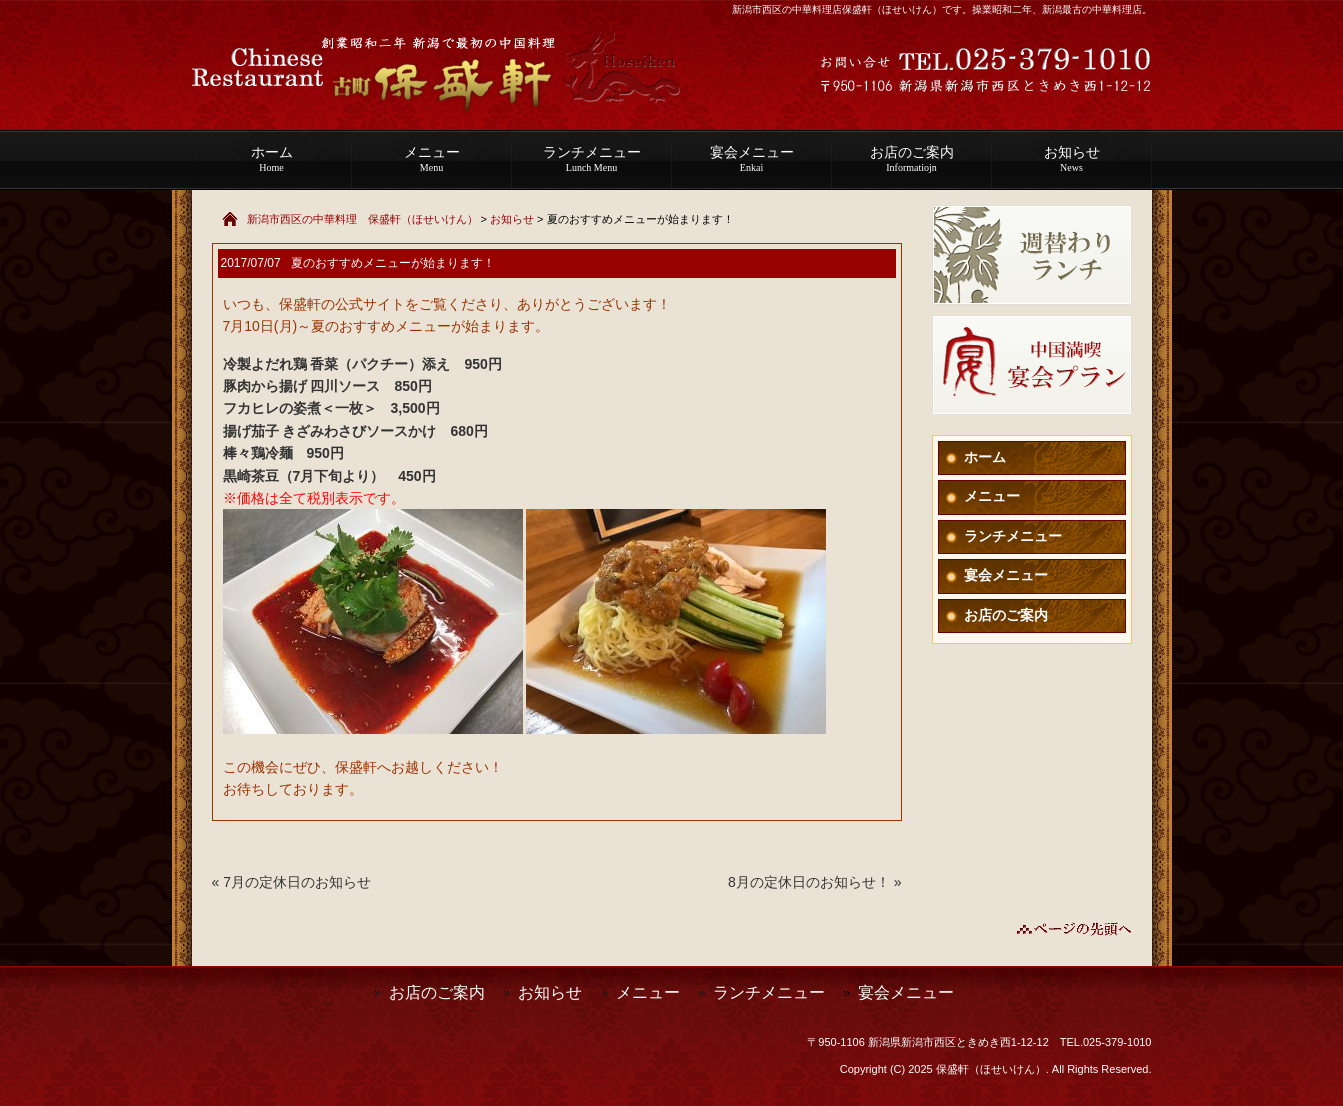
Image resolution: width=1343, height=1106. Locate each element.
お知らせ (1072, 159)
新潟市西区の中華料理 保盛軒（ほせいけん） (362, 219)
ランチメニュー (592, 159)
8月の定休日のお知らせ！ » (814, 882)
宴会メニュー (752, 159)
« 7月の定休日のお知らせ (291, 882)
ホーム (272, 159)
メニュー (432, 159)
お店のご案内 (912, 159)
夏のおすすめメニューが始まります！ (393, 263)
